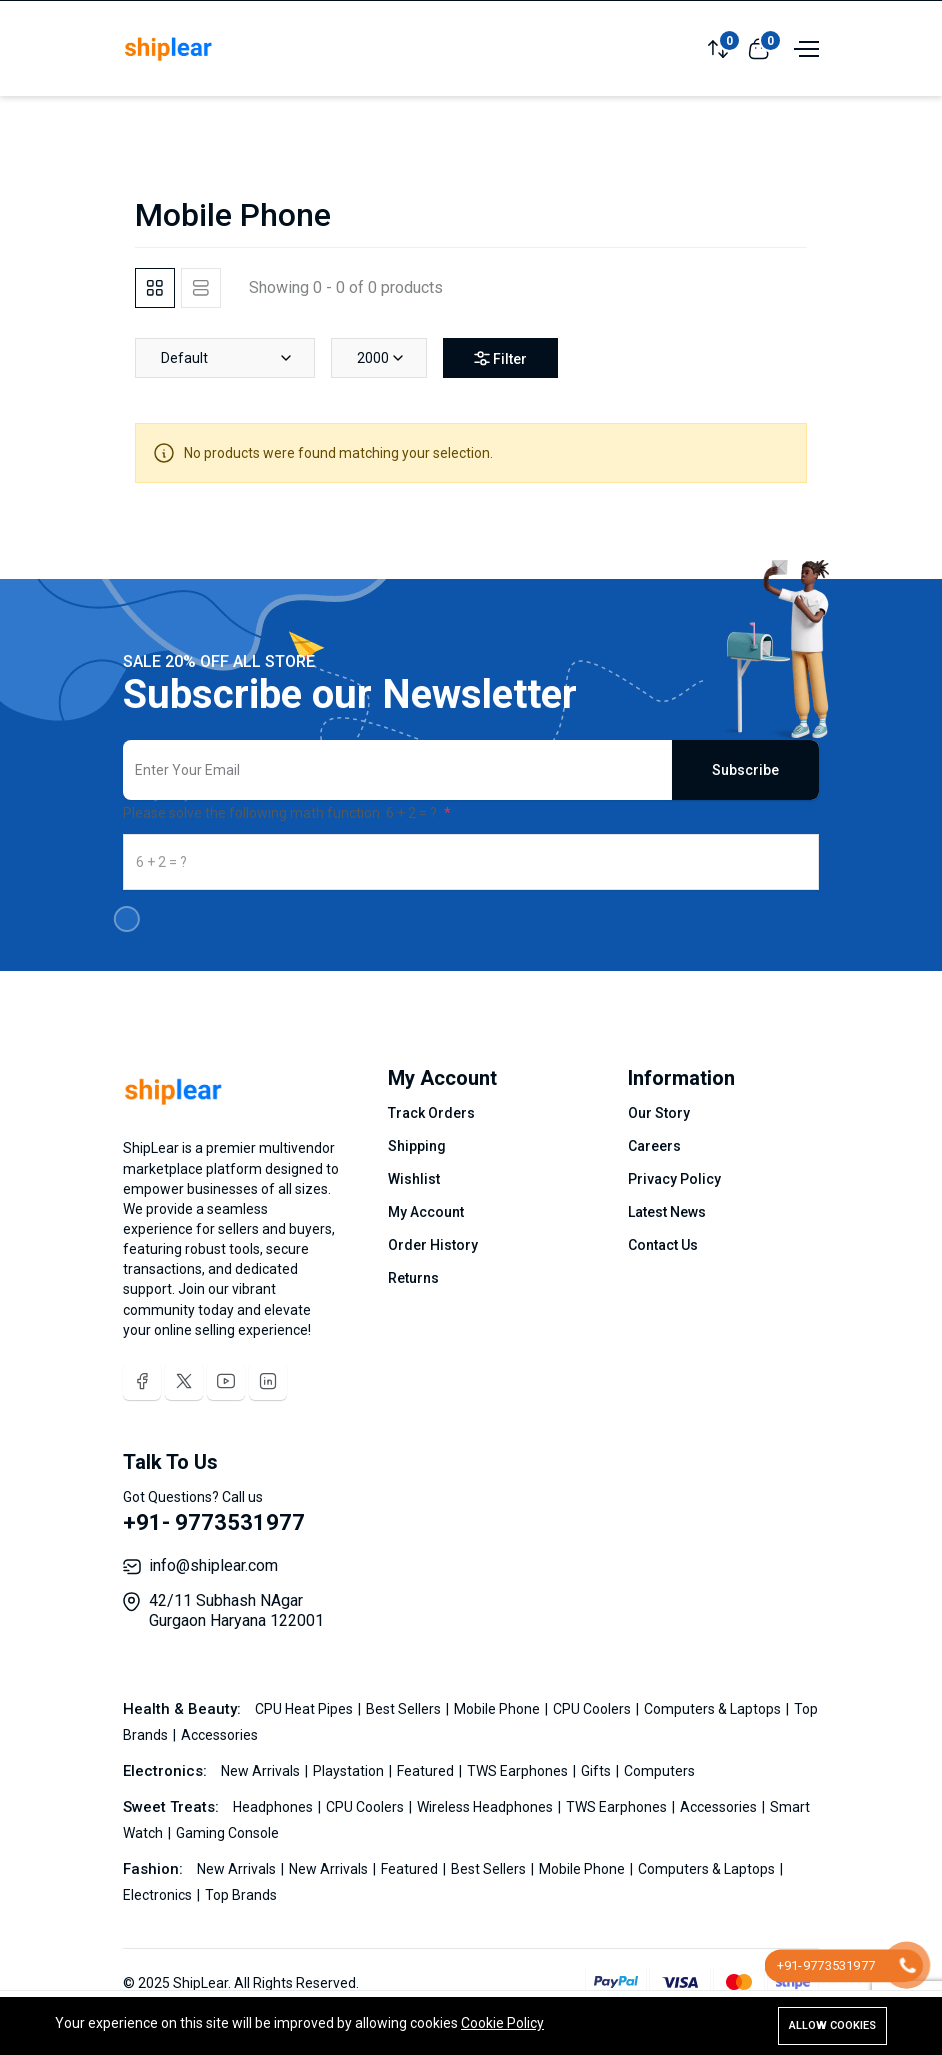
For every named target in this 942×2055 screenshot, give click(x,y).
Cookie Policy (502, 2023)
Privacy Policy (674, 1179)
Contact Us (663, 1245)
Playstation (350, 1771)
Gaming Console (227, 1833)
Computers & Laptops (714, 1709)
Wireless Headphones (486, 1807)
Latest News (667, 1212)
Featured (427, 1771)
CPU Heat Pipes (305, 1709)
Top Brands (241, 1895)
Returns (413, 1278)
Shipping (417, 1146)
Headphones (274, 1807)
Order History (433, 1245)
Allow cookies (832, 2025)
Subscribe (745, 770)
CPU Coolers (593, 1709)
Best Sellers (405, 1709)
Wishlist (414, 1179)
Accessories (219, 1735)
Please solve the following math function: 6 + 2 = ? (281, 813)
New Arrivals (262, 1771)
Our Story (659, 1113)
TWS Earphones (519, 1771)
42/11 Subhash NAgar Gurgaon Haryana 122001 (236, 1610)
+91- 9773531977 (214, 1522)
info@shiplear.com (213, 1565)
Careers (654, 1146)
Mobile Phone (498, 1709)
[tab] (155, 288)
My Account (426, 1212)
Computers (659, 1771)
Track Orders (431, 1113)
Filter (500, 359)
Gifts (597, 1771)
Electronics (159, 1895)
